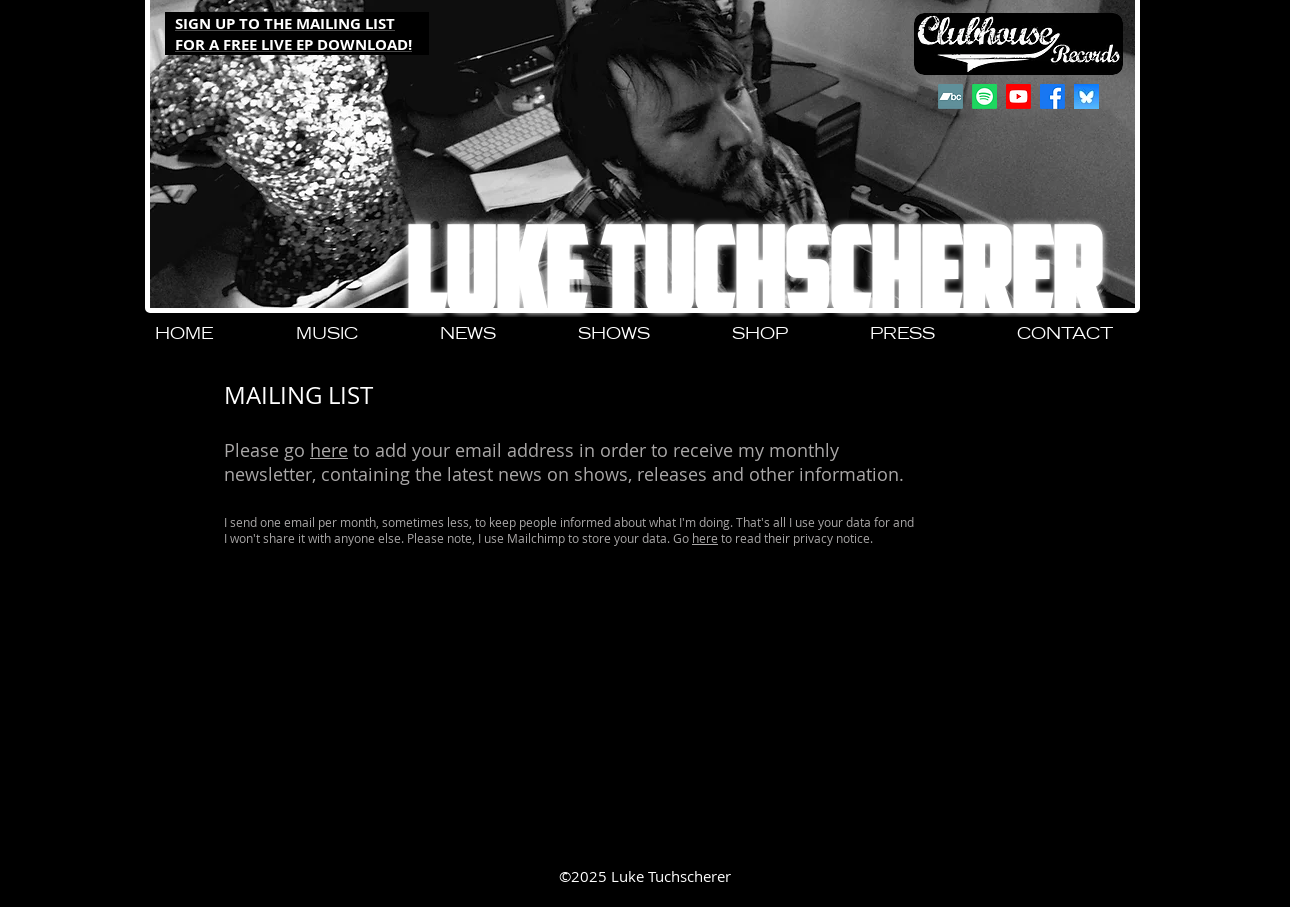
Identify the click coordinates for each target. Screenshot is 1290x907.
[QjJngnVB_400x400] (1086, 96)
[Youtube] (1018, 96)
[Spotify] (984, 96)
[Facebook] (1052, 96)
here (329, 450)
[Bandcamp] (950, 96)
